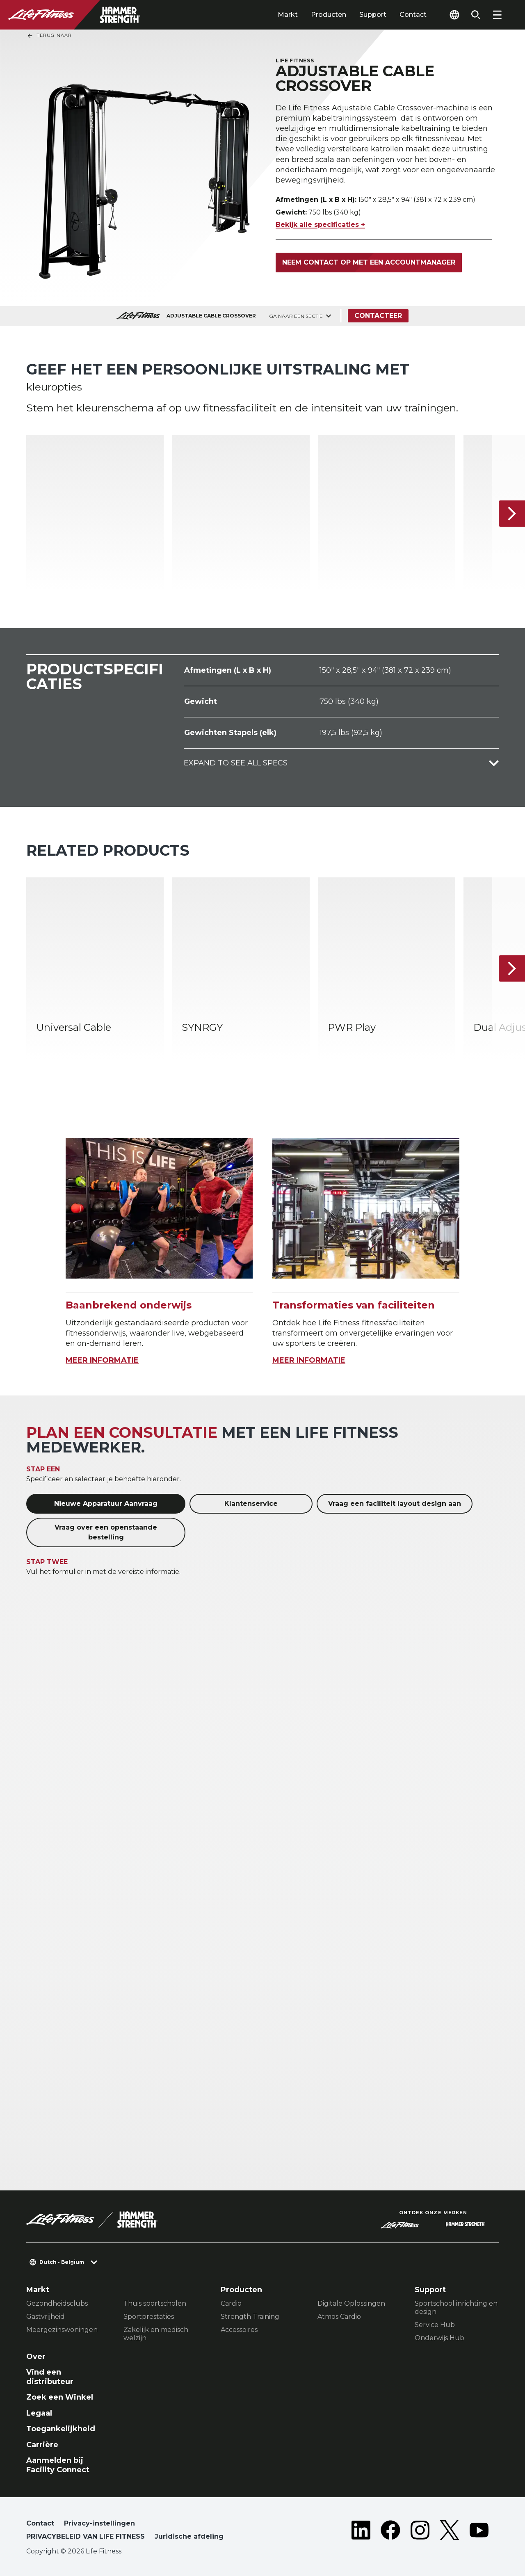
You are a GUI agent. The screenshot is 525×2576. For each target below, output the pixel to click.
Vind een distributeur (49, 2377)
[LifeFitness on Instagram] (420, 2531)
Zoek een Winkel (59, 2397)
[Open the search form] (476, 15)
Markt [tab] (288, 14)
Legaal (39, 2413)
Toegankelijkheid (60, 2428)
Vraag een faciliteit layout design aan (394, 1503)
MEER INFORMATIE (102, 1360)
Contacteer (378, 316)
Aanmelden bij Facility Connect (57, 2465)
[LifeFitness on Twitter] (449, 2531)
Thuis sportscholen (154, 2303)
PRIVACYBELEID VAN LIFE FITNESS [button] (85, 2536)
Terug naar (49, 35)
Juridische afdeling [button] (189, 2536)
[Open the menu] (497, 15)
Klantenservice (251, 1503)
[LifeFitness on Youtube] (479, 2531)
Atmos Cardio (339, 2316)
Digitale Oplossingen (351, 2303)
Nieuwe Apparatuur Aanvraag (106, 1503)
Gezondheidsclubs (57, 2303)
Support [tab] (372, 14)
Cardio (231, 2303)
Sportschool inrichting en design (456, 2308)
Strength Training (250, 2316)
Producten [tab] (328, 14)
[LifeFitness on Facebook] (390, 2531)
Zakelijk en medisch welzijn (155, 2334)
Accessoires (239, 2330)
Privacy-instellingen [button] (99, 2523)
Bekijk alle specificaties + (320, 224)
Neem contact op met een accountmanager (368, 262)
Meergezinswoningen (62, 2330)
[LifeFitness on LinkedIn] (361, 2531)
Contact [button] (40, 2523)
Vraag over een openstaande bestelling (106, 1532)
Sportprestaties (148, 2316)
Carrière (42, 2444)
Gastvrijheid (45, 2316)
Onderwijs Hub (439, 2338)
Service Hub (435, 2325)
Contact (413, 14)
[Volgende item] (512, 513)
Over (36, 2356)
